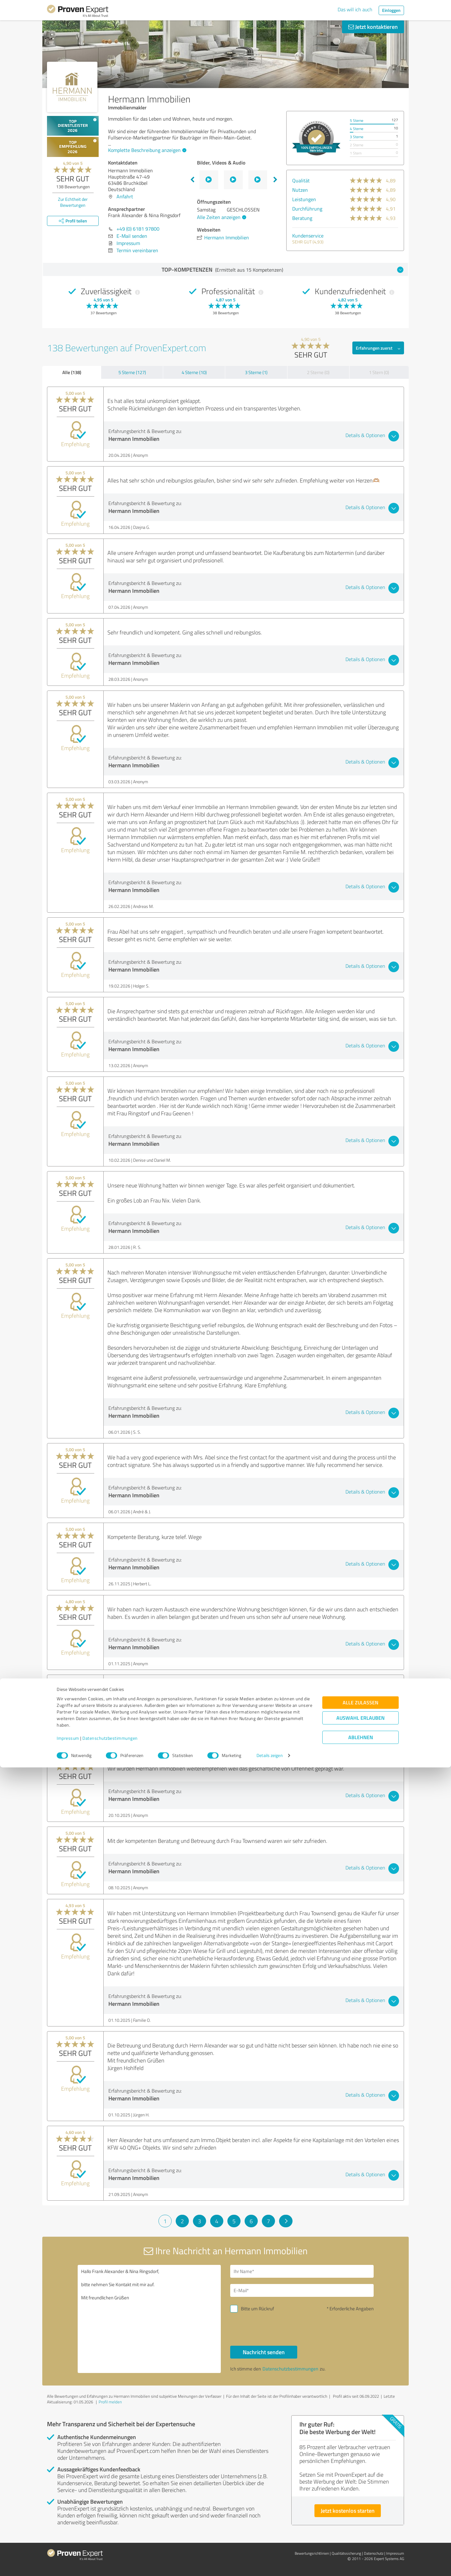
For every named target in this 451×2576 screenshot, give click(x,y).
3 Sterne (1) (256, 372)
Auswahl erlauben (360, 2526)
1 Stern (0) (379, 372)
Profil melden (110, 2402)
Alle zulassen (360, 2511)
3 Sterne (356, 136)
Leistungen (304, 199)
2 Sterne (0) (318, 372)
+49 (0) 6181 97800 (138, 228)
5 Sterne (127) (132, 372)
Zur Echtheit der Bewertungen (73, 202)
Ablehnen (360, 2546)
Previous (192, 180)
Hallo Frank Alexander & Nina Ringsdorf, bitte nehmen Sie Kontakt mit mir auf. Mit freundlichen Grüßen (149, 2319)
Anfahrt (125, 196)
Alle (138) (71, 372)
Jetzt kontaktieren (373, 27)
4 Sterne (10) (194, 372)
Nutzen (300, 189)
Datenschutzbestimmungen (110, 2547)
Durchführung (307, 208)
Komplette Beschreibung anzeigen (146, 150)
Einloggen (391, 10)
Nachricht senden (264, 2352)
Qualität (301, 180)
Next (275, 180)
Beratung (302, 218)
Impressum (68, 2547)
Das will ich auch (355, 9)
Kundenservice (308, 235)
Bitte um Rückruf (257, 2308)
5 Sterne (356, 120)
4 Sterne (356, 128)
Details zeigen (270, 2564)
